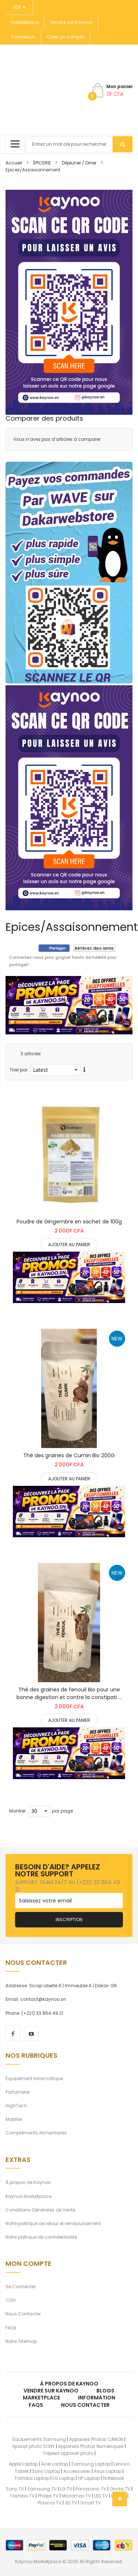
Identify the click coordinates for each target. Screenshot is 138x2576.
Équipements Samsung (39, 2439)
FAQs (11, 2328)
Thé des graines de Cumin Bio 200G (69, 1455)
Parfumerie (17, 2092)
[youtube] (31, 2033)
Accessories (77, 2471)
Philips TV (48, 2496)
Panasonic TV (90, 2489)
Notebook (113, 2478)
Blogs (105, 2390)
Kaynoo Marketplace (29, 2196)
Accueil (14, 163)
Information (96, 2397)
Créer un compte (65, 37)
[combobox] (79, 144)
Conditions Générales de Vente (40, 2210)
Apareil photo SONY (33, 2446)
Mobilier (14, 2119)
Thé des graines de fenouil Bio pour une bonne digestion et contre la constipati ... (69, 1693)
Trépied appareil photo (68, 2453)
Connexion (23, 37)
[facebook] (13, 2033)
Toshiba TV (22, 2496)
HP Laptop (89, 2478)
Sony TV (15, 2489)
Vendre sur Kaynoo (71, 22)
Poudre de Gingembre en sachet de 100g (69, 1221)
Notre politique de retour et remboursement (53, 2223)
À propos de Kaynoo (28, 2182)
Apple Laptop (23, 2464)
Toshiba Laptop (31, 2478)
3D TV (71, 2503)
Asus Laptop (107, 2471)
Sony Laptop (46, 2471)
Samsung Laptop (90, 2464)
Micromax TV (76, 2496)
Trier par (19, 1070)
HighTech (16, 2105)
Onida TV (120, 2489)
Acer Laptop (54, 2464)
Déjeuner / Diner (79, 163)
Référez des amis (94, 948)
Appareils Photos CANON (96, 2439)
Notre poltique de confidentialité (41, 2237)
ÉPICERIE (42, 163)
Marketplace (25, 22)
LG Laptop (64, 2478)
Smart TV (90, 2503)
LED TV (101, 2496)
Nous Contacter (23, 2314)
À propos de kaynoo (69, 2383)
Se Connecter (21, 2286)
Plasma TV (49, 2503)
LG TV (66, 2489)
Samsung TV (42, 2489)
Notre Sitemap (21, 2341)
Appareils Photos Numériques (91, 2446)
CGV (11, 2300)
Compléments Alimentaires (36, 2133)
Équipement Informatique (34, 2078)
